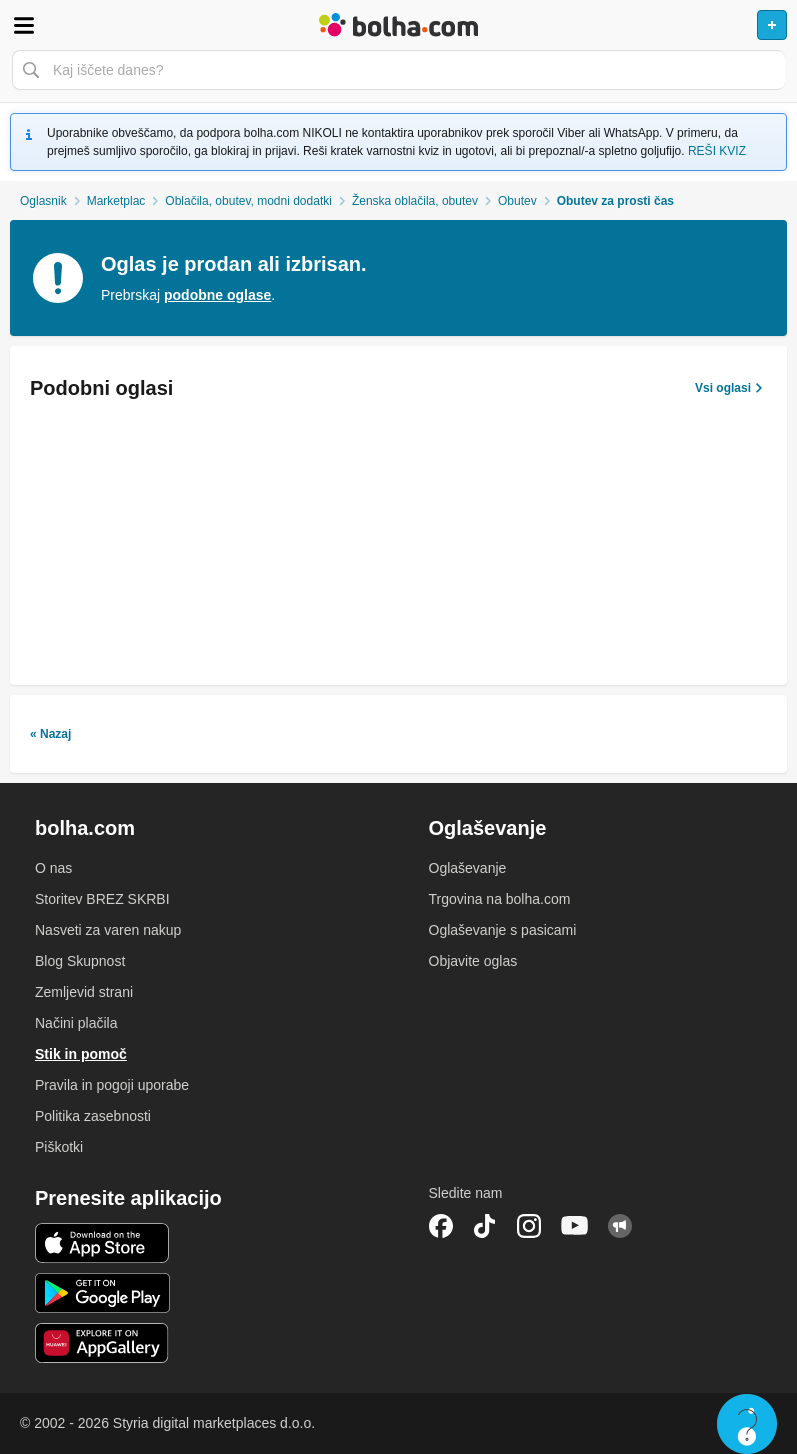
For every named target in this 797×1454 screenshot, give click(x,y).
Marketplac (116, 201)
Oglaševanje (468, 868)
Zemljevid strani (84, 992)
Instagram (529, 1226)
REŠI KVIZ (717, 151)
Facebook (441, 1226)
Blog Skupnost (80, 961)
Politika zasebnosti (93, 1116)
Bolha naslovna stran (398, 25)
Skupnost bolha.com (620, 1226)
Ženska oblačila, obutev (415, 201)
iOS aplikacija (102, 1243)
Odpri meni (24, 25)
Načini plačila (76, 1023)
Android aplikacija (102, 1293)
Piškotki (59, 1147)
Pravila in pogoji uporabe (112, 1085)
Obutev (517, 201)
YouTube (575, 1226)
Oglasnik (43, 201)
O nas (53, 868)
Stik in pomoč (81, 1054)
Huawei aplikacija (102, 1343)
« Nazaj (50, 734)
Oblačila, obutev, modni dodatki (248, 201)
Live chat (747, 1424)
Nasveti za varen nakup (108, 930)
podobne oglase (217, 295)
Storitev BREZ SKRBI (102, 899)
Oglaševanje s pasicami (503, 930)
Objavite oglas (473, 961)
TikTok (485, 1226)
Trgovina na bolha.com (500, 899)
